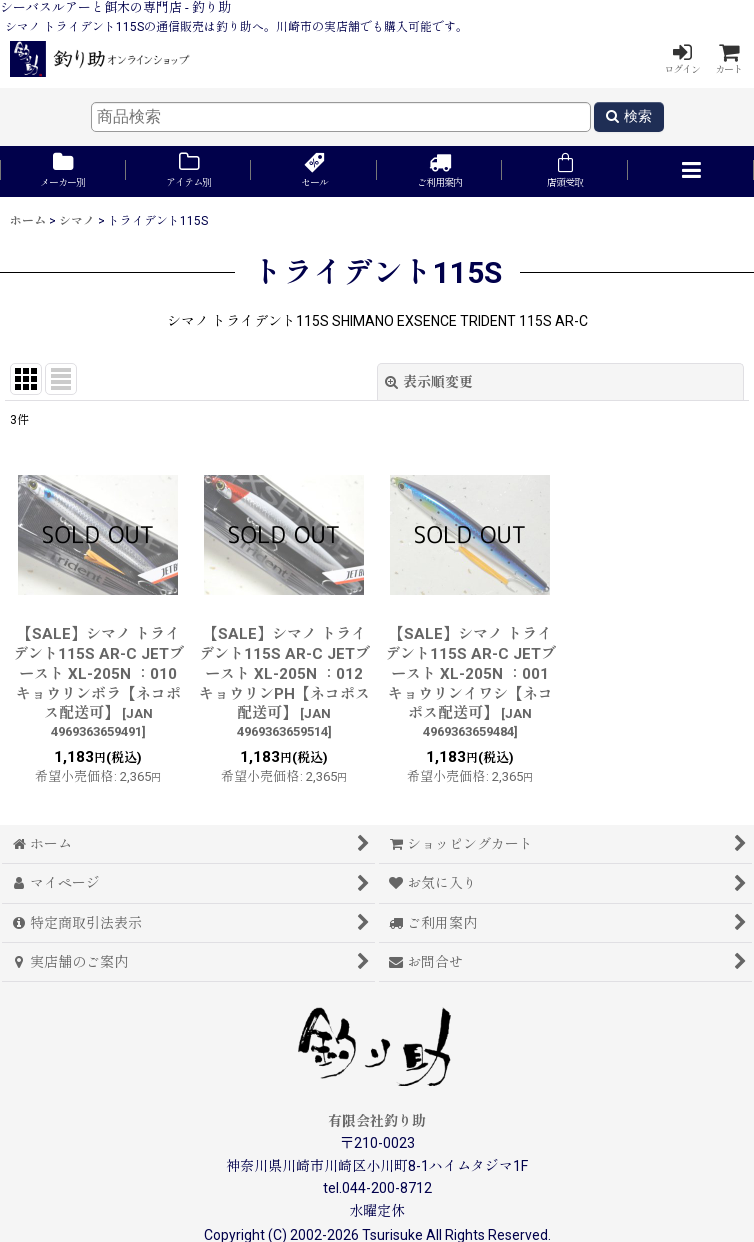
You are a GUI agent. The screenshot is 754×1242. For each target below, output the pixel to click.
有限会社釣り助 (377, 1121)
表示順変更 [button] (429, 382)
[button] (691, 171)
